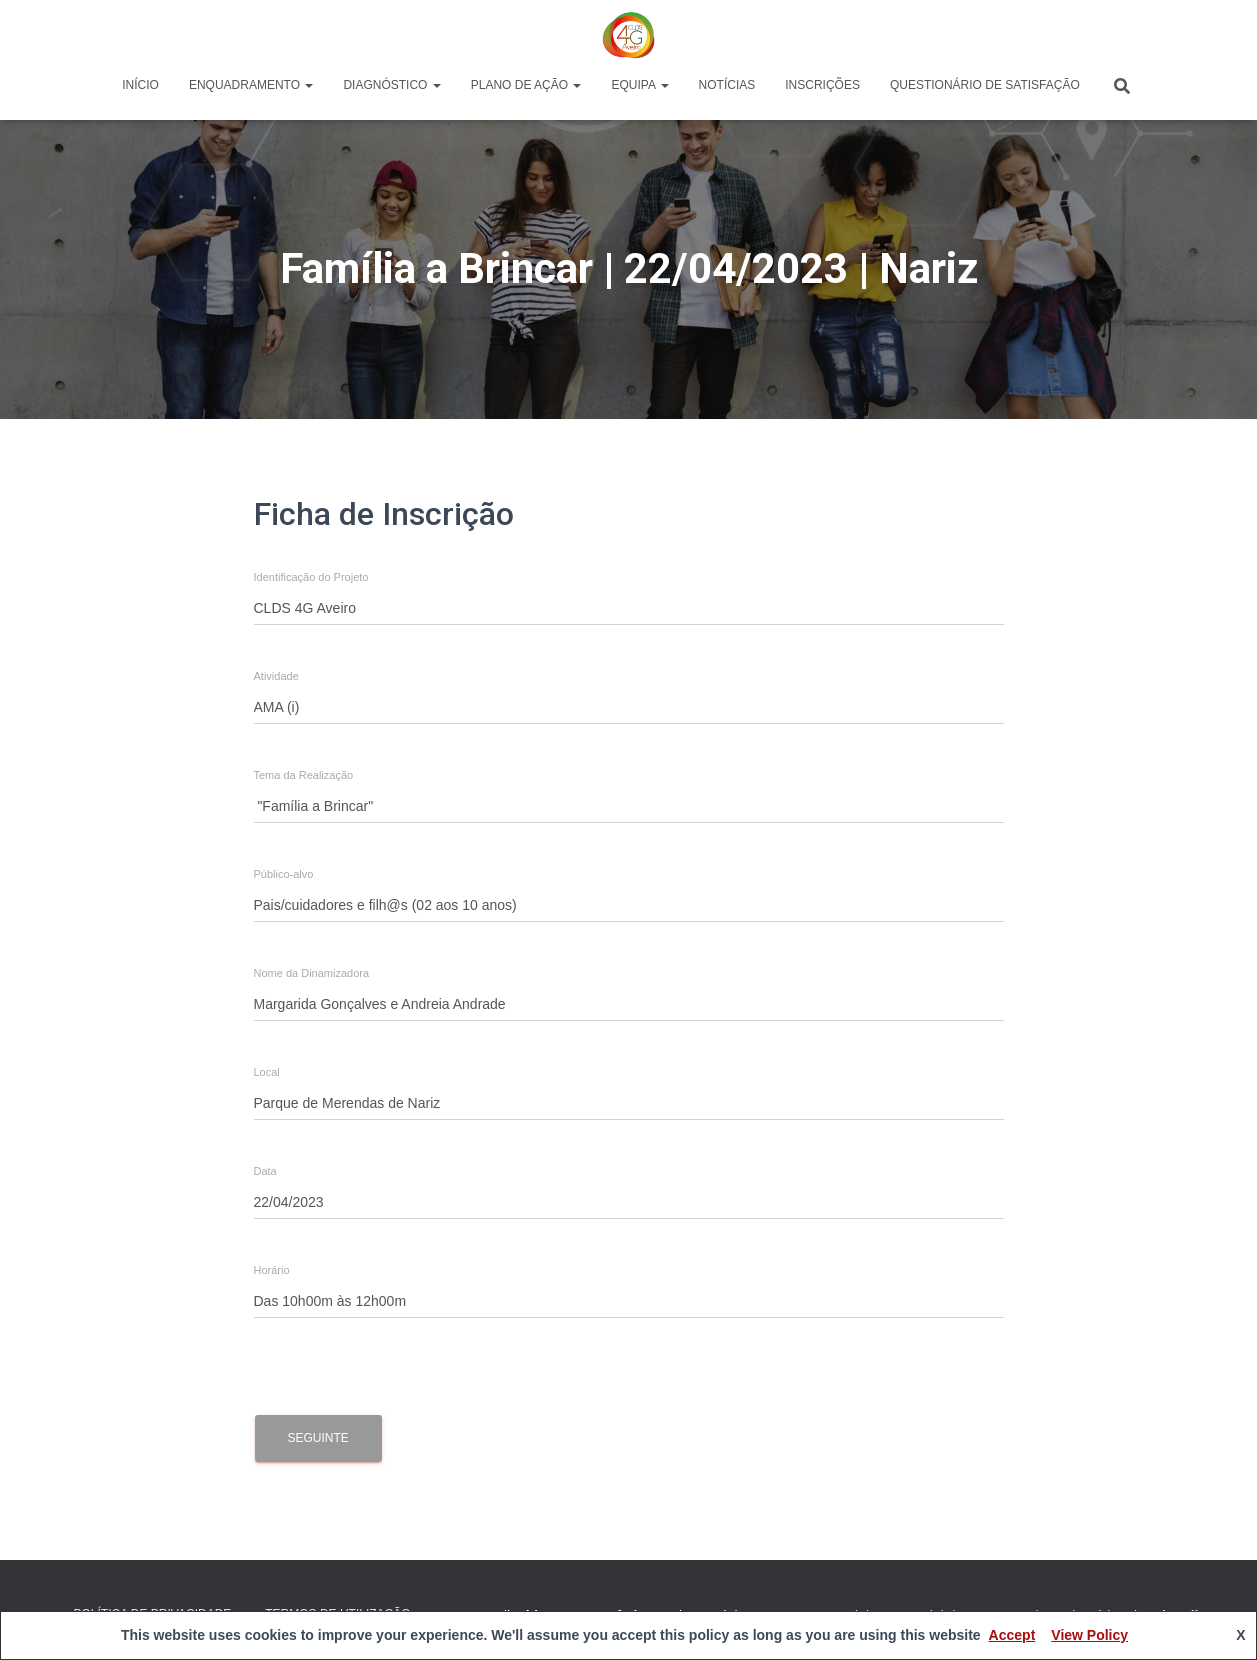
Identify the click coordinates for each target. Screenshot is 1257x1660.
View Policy (1089, 1635)
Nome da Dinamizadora (312, 973)
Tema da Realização (304, 775)
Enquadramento (251, 85)
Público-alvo (284, 874)
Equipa (639, 85)
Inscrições (822, 85)
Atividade (276, 676)
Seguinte (318, 1438)
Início (140, 85)
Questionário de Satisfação (985, 85)
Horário (272, 1270)
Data (265, 1171)
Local (267, 1072)
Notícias (727, 85)
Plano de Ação (526, 85)
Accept (1012, 1635)
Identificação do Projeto (311, 577)
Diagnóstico (391, 85)
